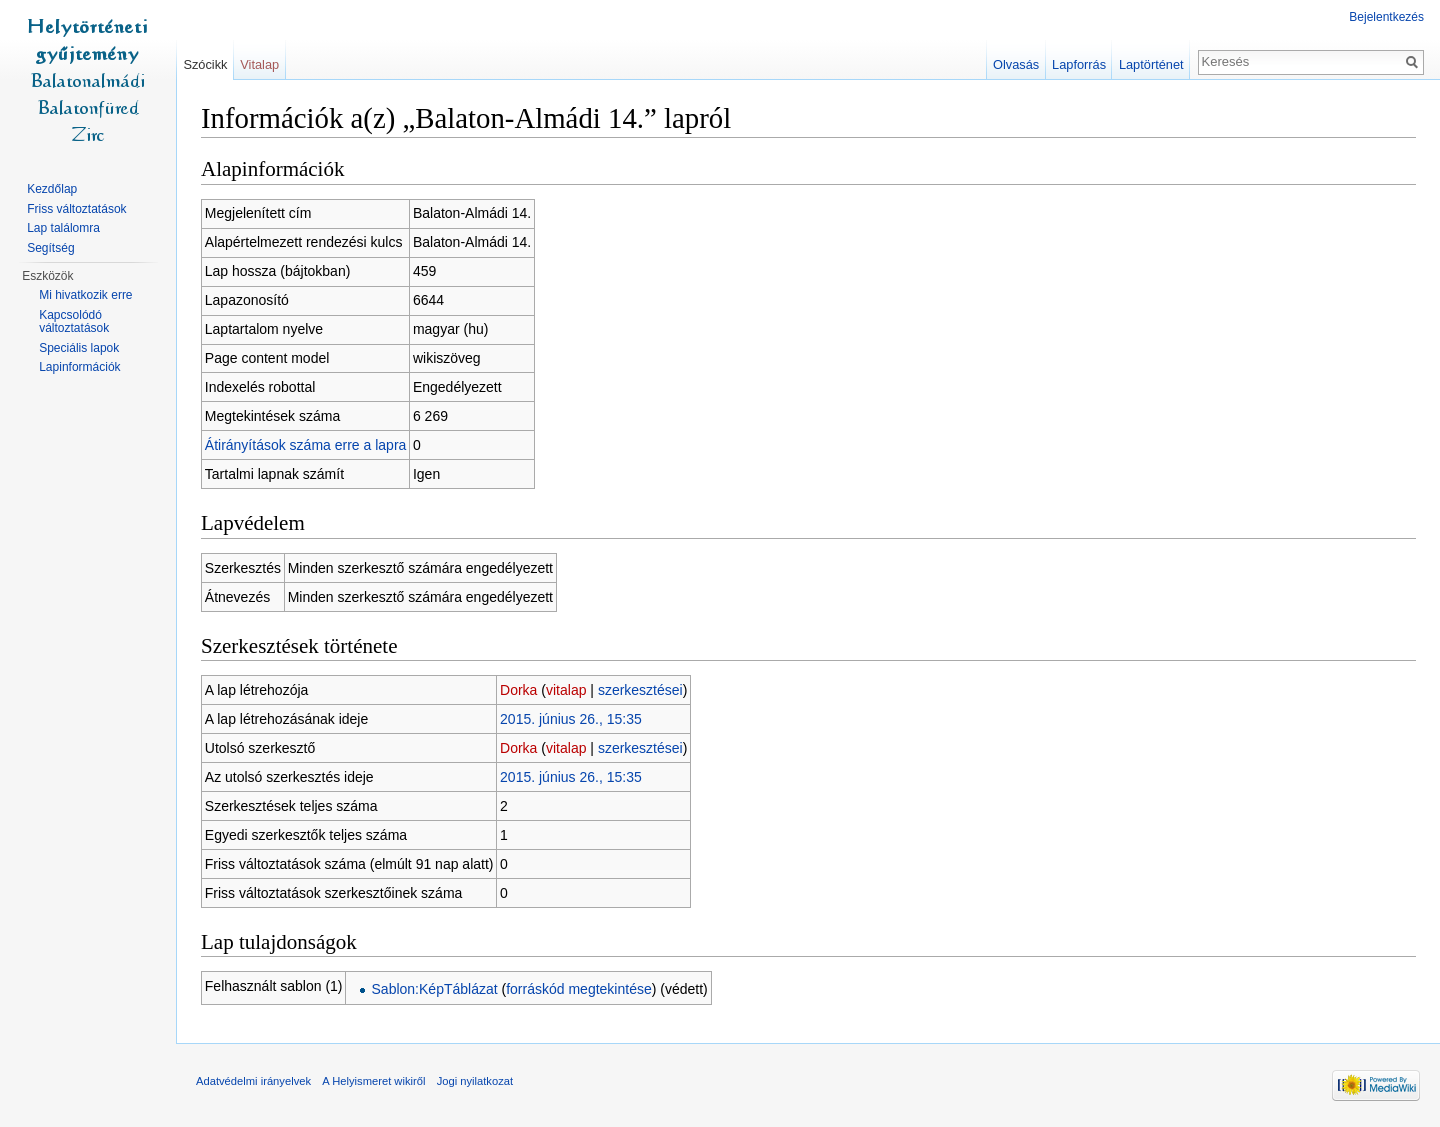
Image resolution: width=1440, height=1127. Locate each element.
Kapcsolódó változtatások (74, 322)
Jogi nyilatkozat (475, 1081)
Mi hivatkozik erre (85, 295)
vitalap (566, 690)
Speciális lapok (79, 348)
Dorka (518, 690)
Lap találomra (63, 228)
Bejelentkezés (1386, 17)
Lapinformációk (79, 367)
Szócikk (205, 64)
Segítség (50, 248)
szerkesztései (640, 690)
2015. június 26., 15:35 (571, 719)
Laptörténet (1151, 64)
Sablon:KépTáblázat (435, 989)
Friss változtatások (76, 209)
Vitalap (259, 64)
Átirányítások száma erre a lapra (306, 445)
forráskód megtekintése (579, 989)
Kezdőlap (52, 189)
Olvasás (1016, 64)
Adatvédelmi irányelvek (253, 1081)
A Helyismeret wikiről (373, 1081)
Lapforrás (1079, 64)
